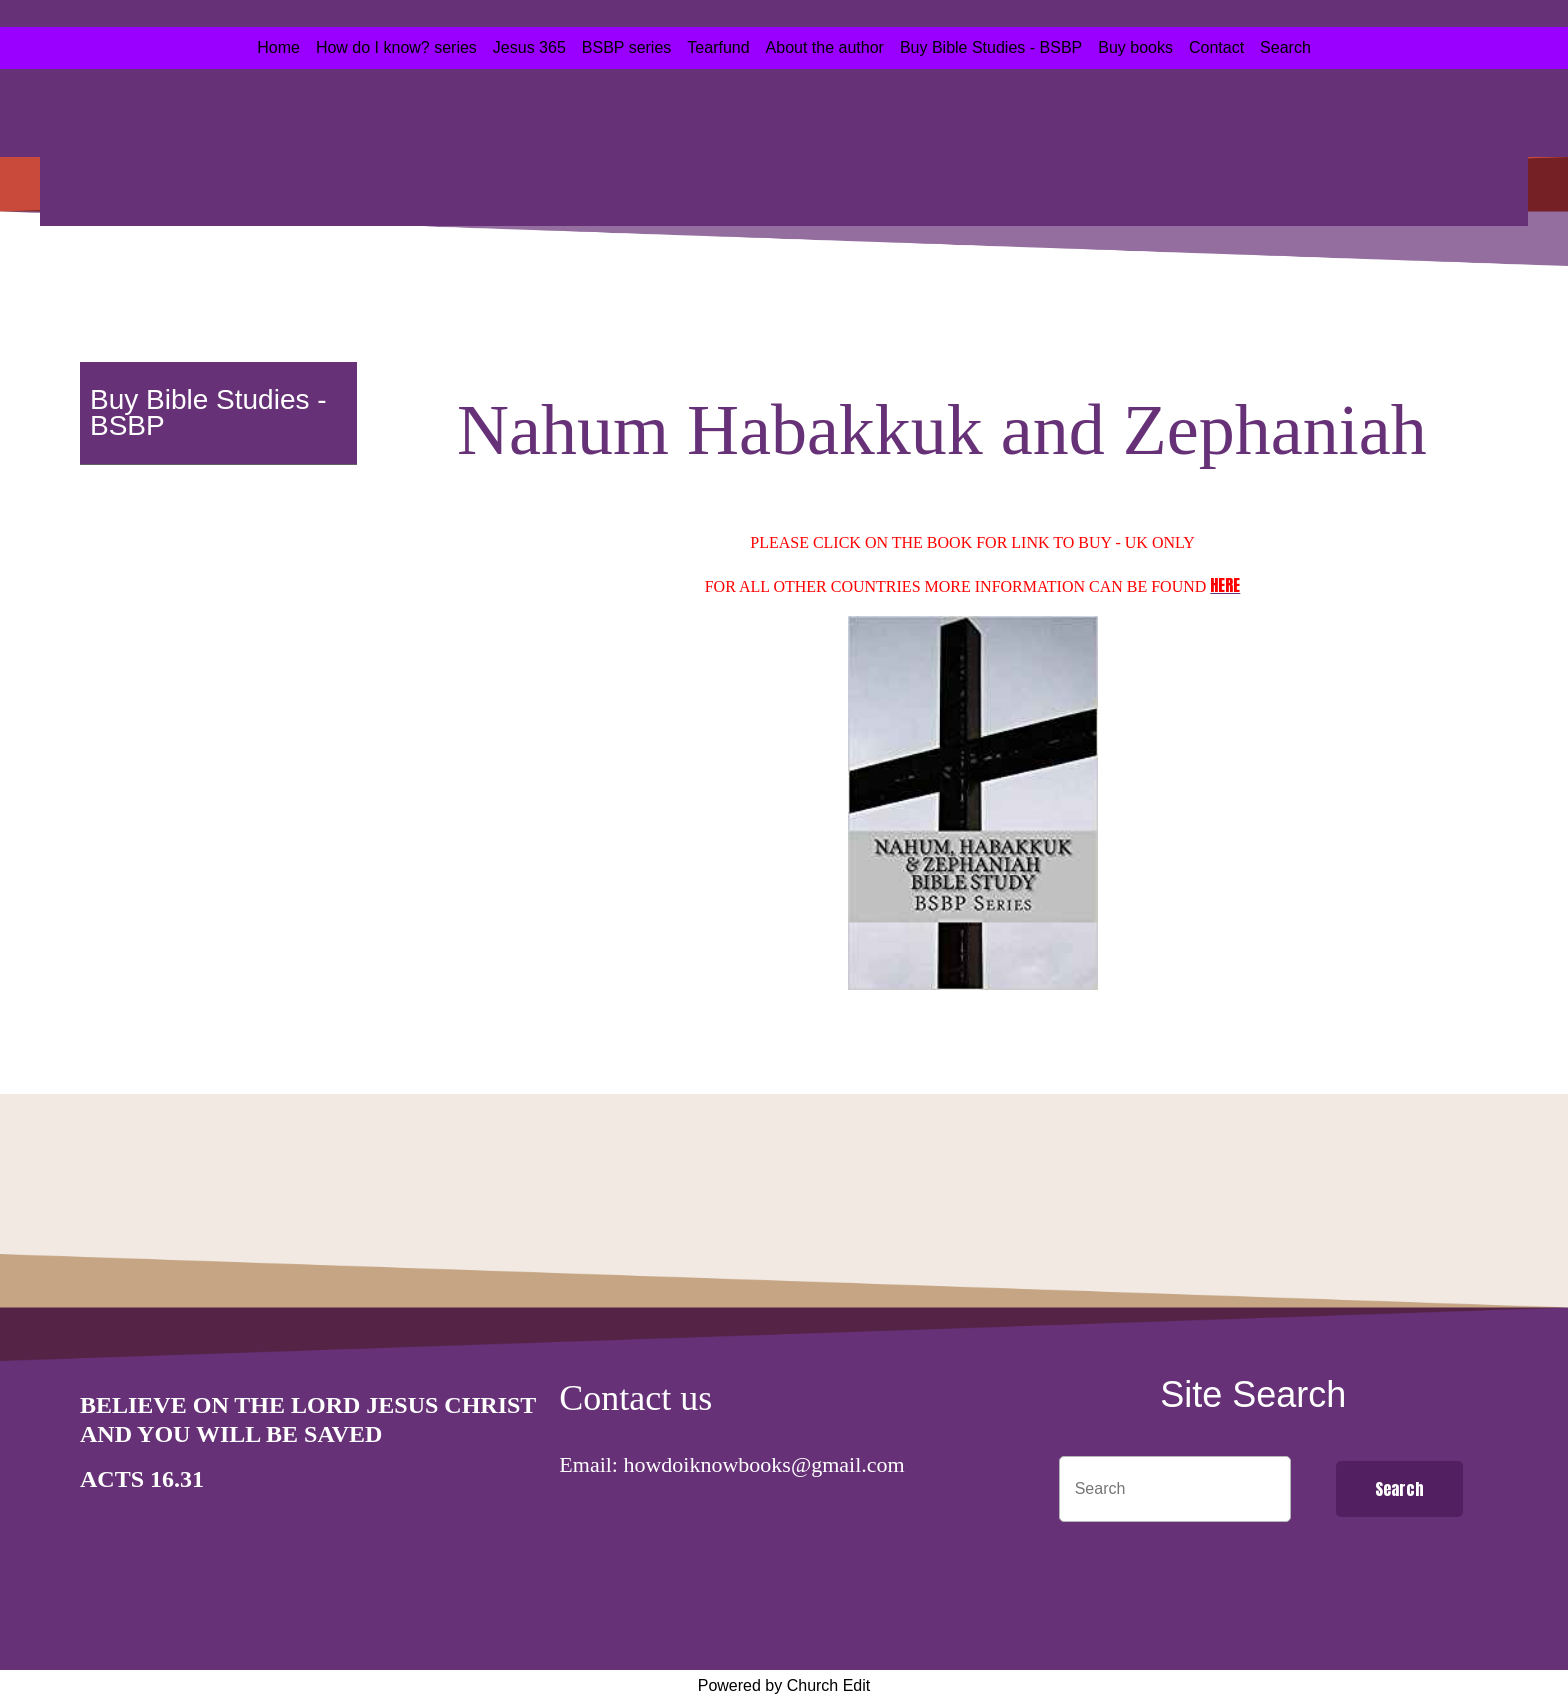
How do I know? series (396, 47)
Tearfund (718, 47)
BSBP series (627, 47)
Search (1285, 47)
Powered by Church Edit (784, 1685)
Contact (1216, 47)
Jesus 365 (529, 47)
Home (278, 47)
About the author (825, 47)
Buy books (1135, 47)
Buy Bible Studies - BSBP (991, 47)
